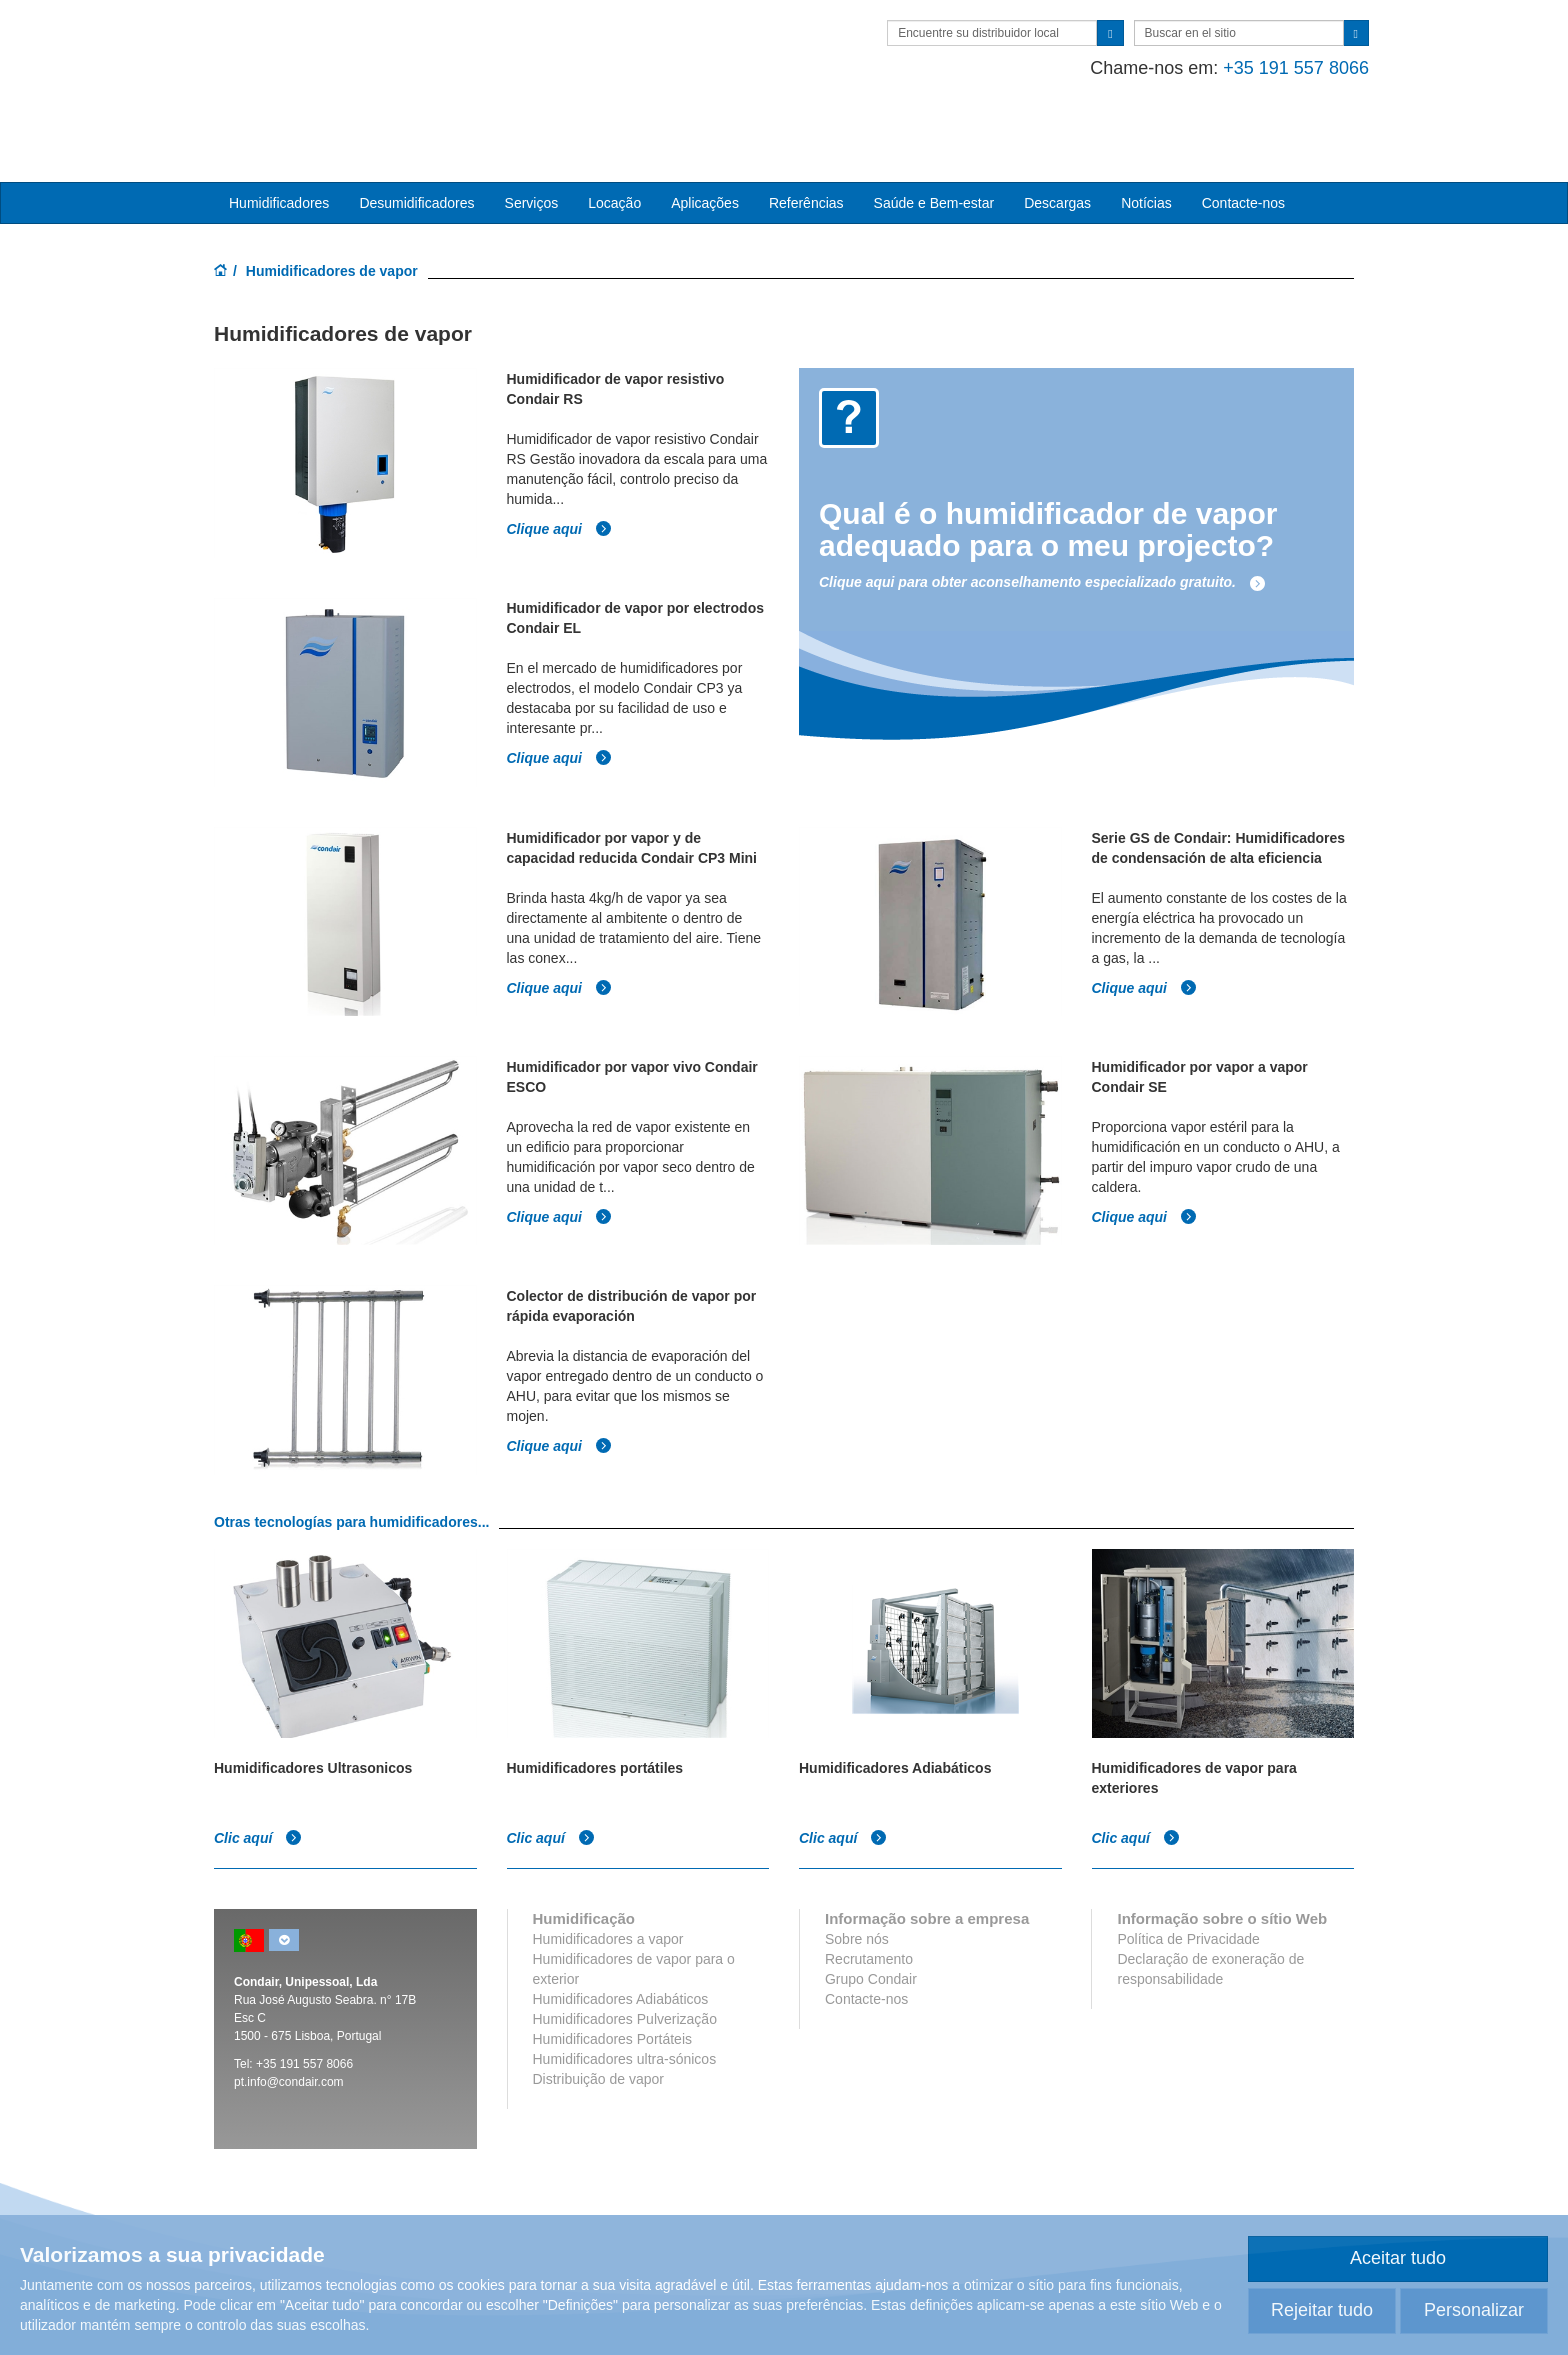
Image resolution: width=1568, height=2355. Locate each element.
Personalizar (1474, 2310)
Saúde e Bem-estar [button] (934, 141)
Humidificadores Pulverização (625, 1957)
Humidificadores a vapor (608, 1877)
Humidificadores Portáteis (613, 1977)
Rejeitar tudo (1322, 2310)
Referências (806, 141)
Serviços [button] (532, 141)
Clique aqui (559, 467)
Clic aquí (258, 1776)
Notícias (1146, 141)
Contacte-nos (1243, 141)
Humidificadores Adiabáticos (621, 1937)
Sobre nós (857, 1877)
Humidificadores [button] (279, 141)
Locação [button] (614, 141)
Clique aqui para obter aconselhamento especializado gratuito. (1042, 521)
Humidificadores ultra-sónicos (625, 1997)
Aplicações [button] (705, 141)
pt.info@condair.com (289, 2020)
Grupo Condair (871, 1917)
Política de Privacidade (1188, 1877)
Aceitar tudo (1398, 2258)
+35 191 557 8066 (1281, 68)
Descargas (1057, 141)
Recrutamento (869, 1897)
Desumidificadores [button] (416, 141)
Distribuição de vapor (599, 2017)
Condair (329, 45)
